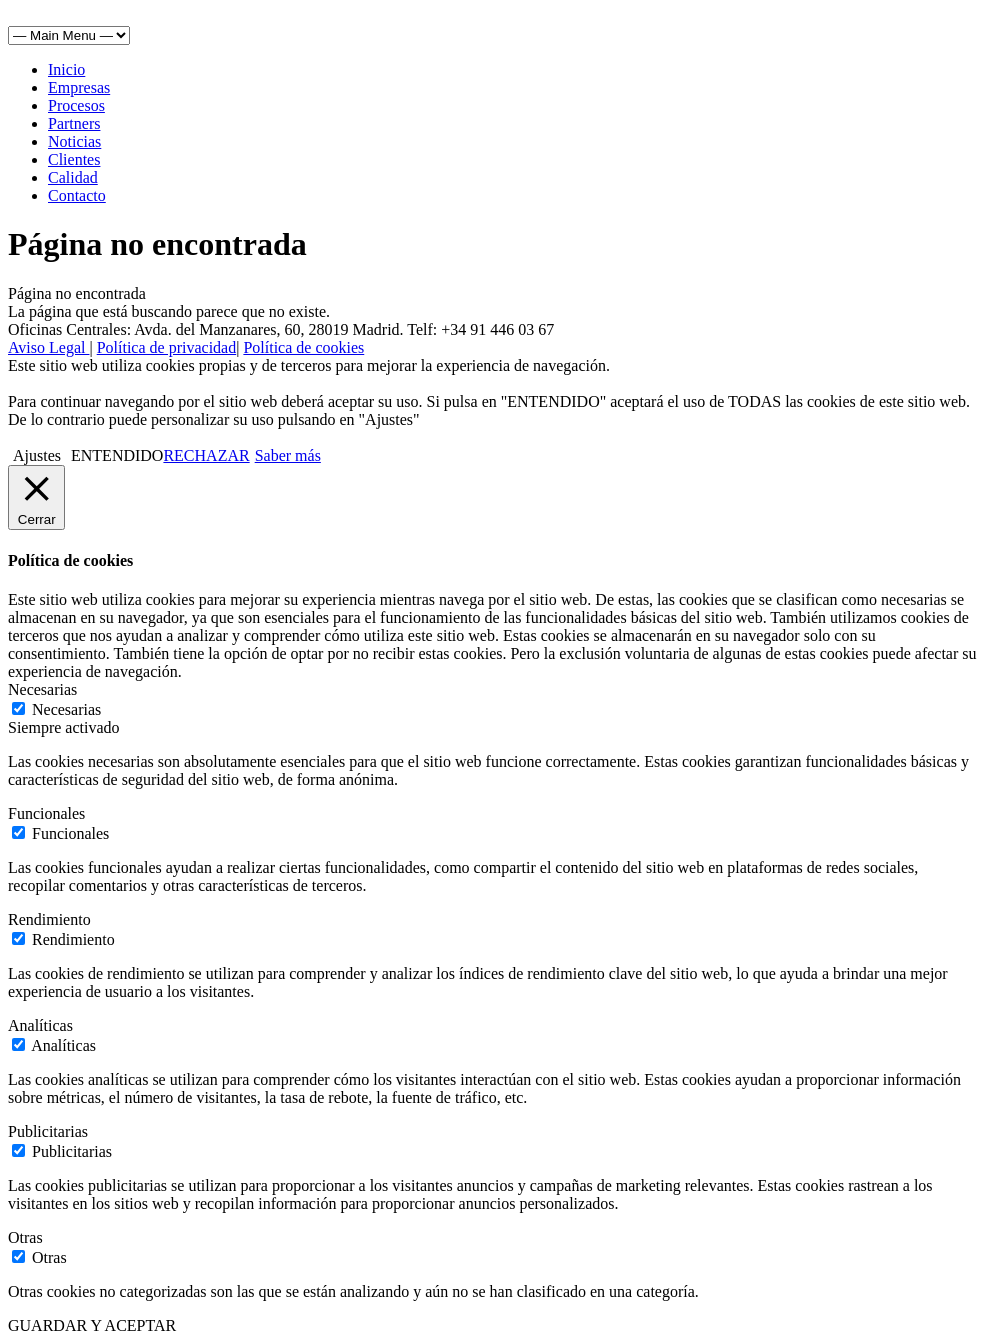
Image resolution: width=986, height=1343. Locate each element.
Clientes (74, 159)
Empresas (79, 87)
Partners (74, 123)
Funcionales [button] (46, 813)
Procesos (76, 105)
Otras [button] (25, 1237)
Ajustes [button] (37, 455)
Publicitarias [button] (48, 1131)
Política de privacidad (167, 347)
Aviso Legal (48, 347)
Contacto (77, 195)
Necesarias (66, 709)
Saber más (288, 455)
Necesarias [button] (42, 689)
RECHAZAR (206, 455)
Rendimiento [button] (49, 919)
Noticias (74, 141)
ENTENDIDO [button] (117, 455)
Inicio (66, 69)
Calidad (73, 177)
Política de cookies (303, 347)
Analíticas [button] (40, 1025)
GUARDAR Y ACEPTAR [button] (92, 1325)
